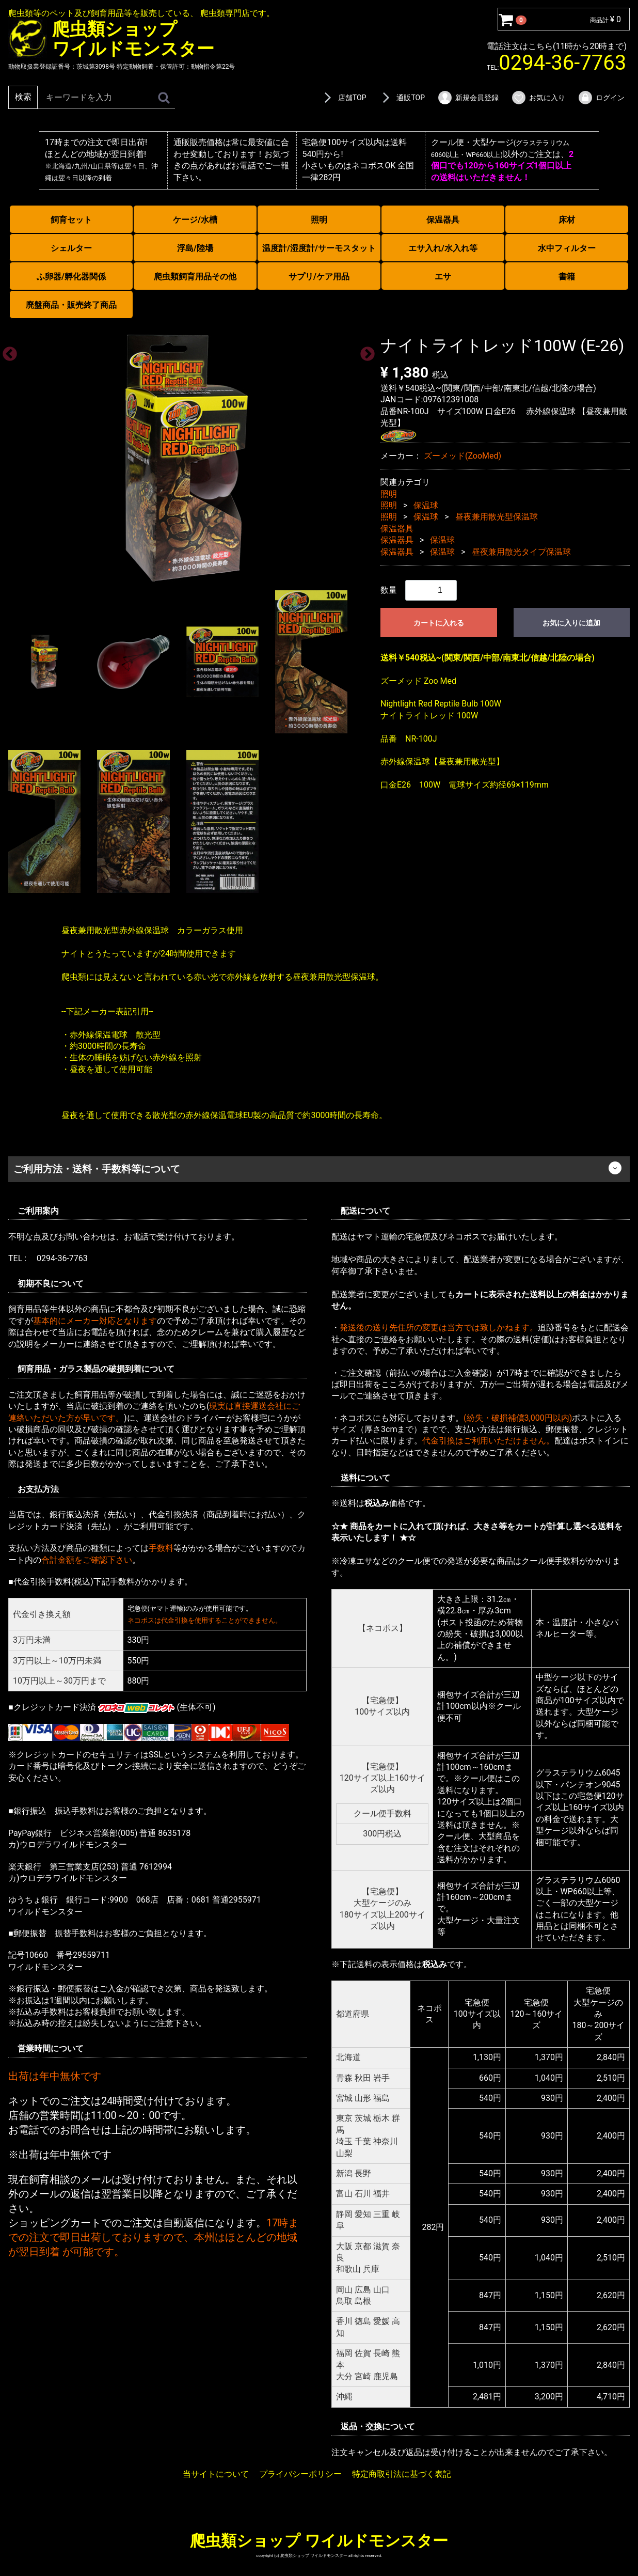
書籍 (567, 276)
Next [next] (364, 351)
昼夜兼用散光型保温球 (496, 517)
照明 (319, 220)
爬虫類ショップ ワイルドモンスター (319, 2540)
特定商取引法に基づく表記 (401, 2473)
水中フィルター (567, 248)
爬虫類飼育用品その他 (195, 276)
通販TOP (401, 97)
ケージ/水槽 (195, 220)
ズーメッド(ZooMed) (462, 455)
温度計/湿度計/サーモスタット (319, 248)
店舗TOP (343, 97)
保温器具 (442, 220)
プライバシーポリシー (300, 2473)
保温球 (425, 505)
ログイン (601, 97)
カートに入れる (438, 623)
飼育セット (71, 220)
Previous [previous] (7, 351)
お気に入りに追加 (571, 623)
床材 (567, 220)
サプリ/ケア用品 (319, 276)
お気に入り (538, 97)
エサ (443, 276)
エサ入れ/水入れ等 (442, 248)
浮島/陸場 (195, 248)
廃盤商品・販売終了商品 (71, 305)
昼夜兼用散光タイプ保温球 (521, 551)
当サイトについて (216, 2473)
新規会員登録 (468, 97)
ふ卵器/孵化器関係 (71, 276)
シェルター (71, 248)
